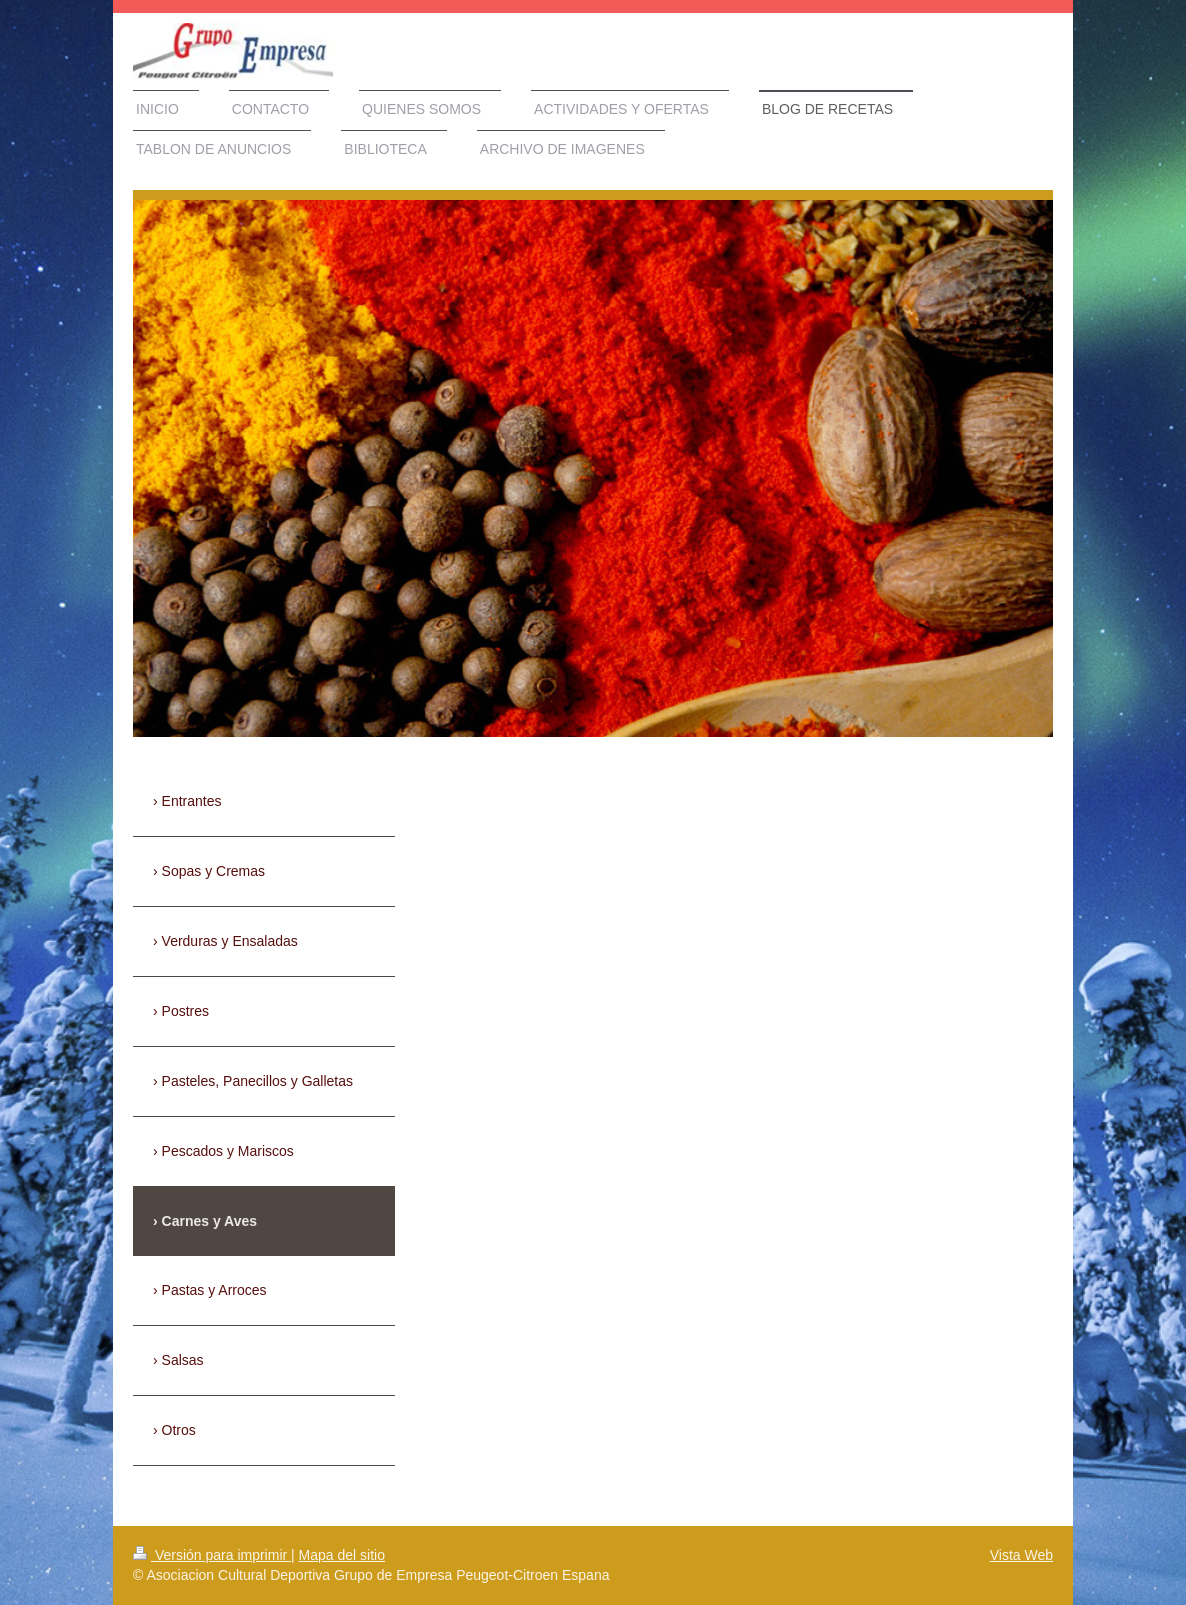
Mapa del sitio (342, 1555)
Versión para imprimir (212, 1555)
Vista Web (1021, 1555)
